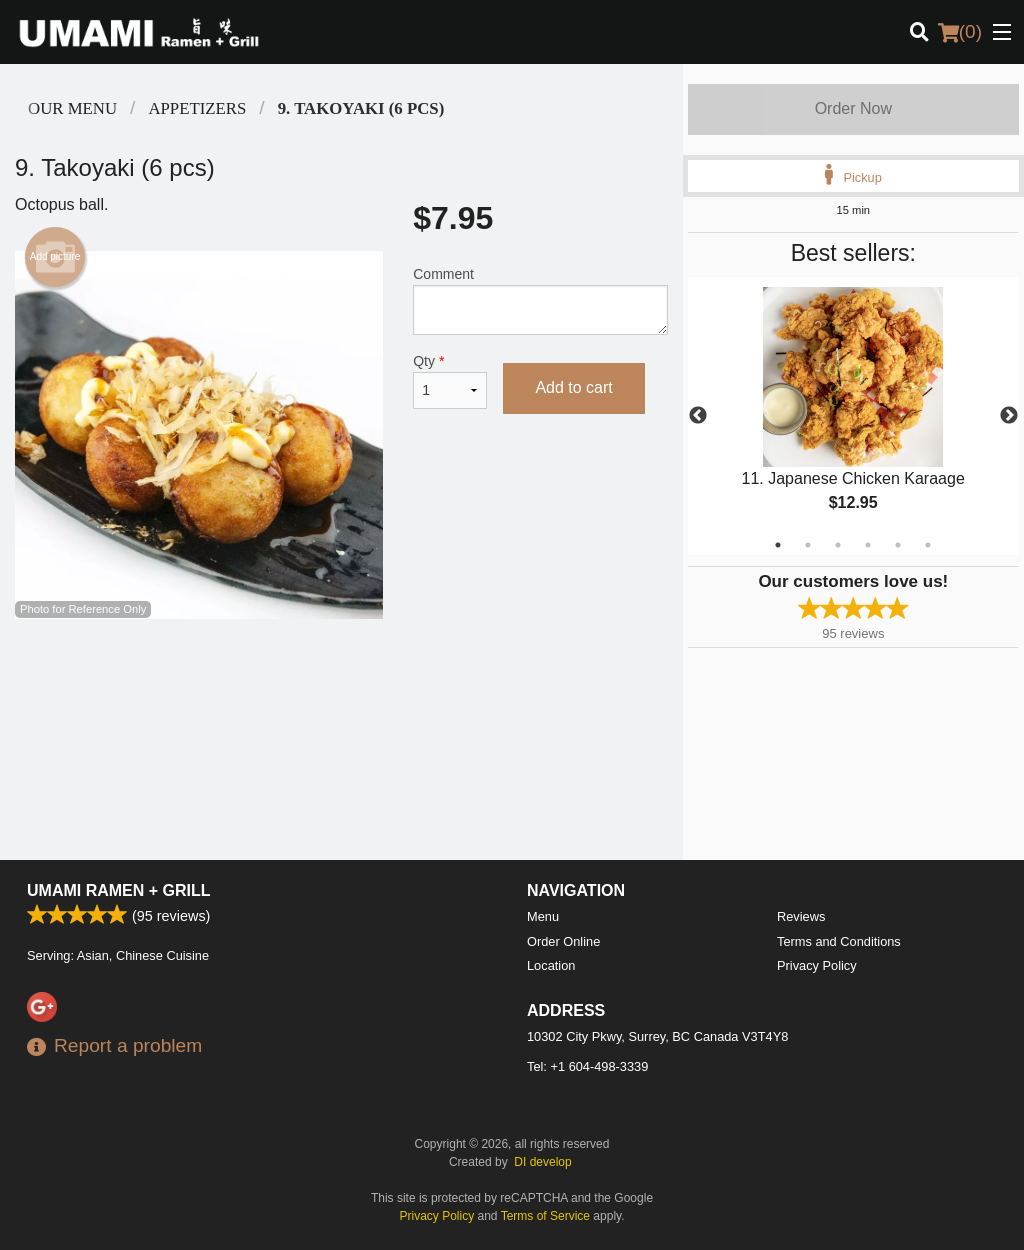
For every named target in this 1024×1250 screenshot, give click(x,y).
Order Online (563, 941)
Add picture (55, 257)
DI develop (542, 1162)
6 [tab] (928, 545)
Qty (450, 381)
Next (1009, 416)
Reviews (801, 916)
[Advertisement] (341, 684)
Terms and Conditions (839, 941)
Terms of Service (545, 1216)
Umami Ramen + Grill (119, 890)
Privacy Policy (817, 965)
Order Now (853, 108)
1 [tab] (778, 545)
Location (551, 965)
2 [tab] (808, 545)
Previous (698, 416)
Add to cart (573, 387)
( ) (960, 32)
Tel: (587, 1066)
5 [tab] (898, 545)
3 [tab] (838, 545)
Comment (540, 300)
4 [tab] (868, 545)
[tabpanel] (853, 416)
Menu (543, 916)
